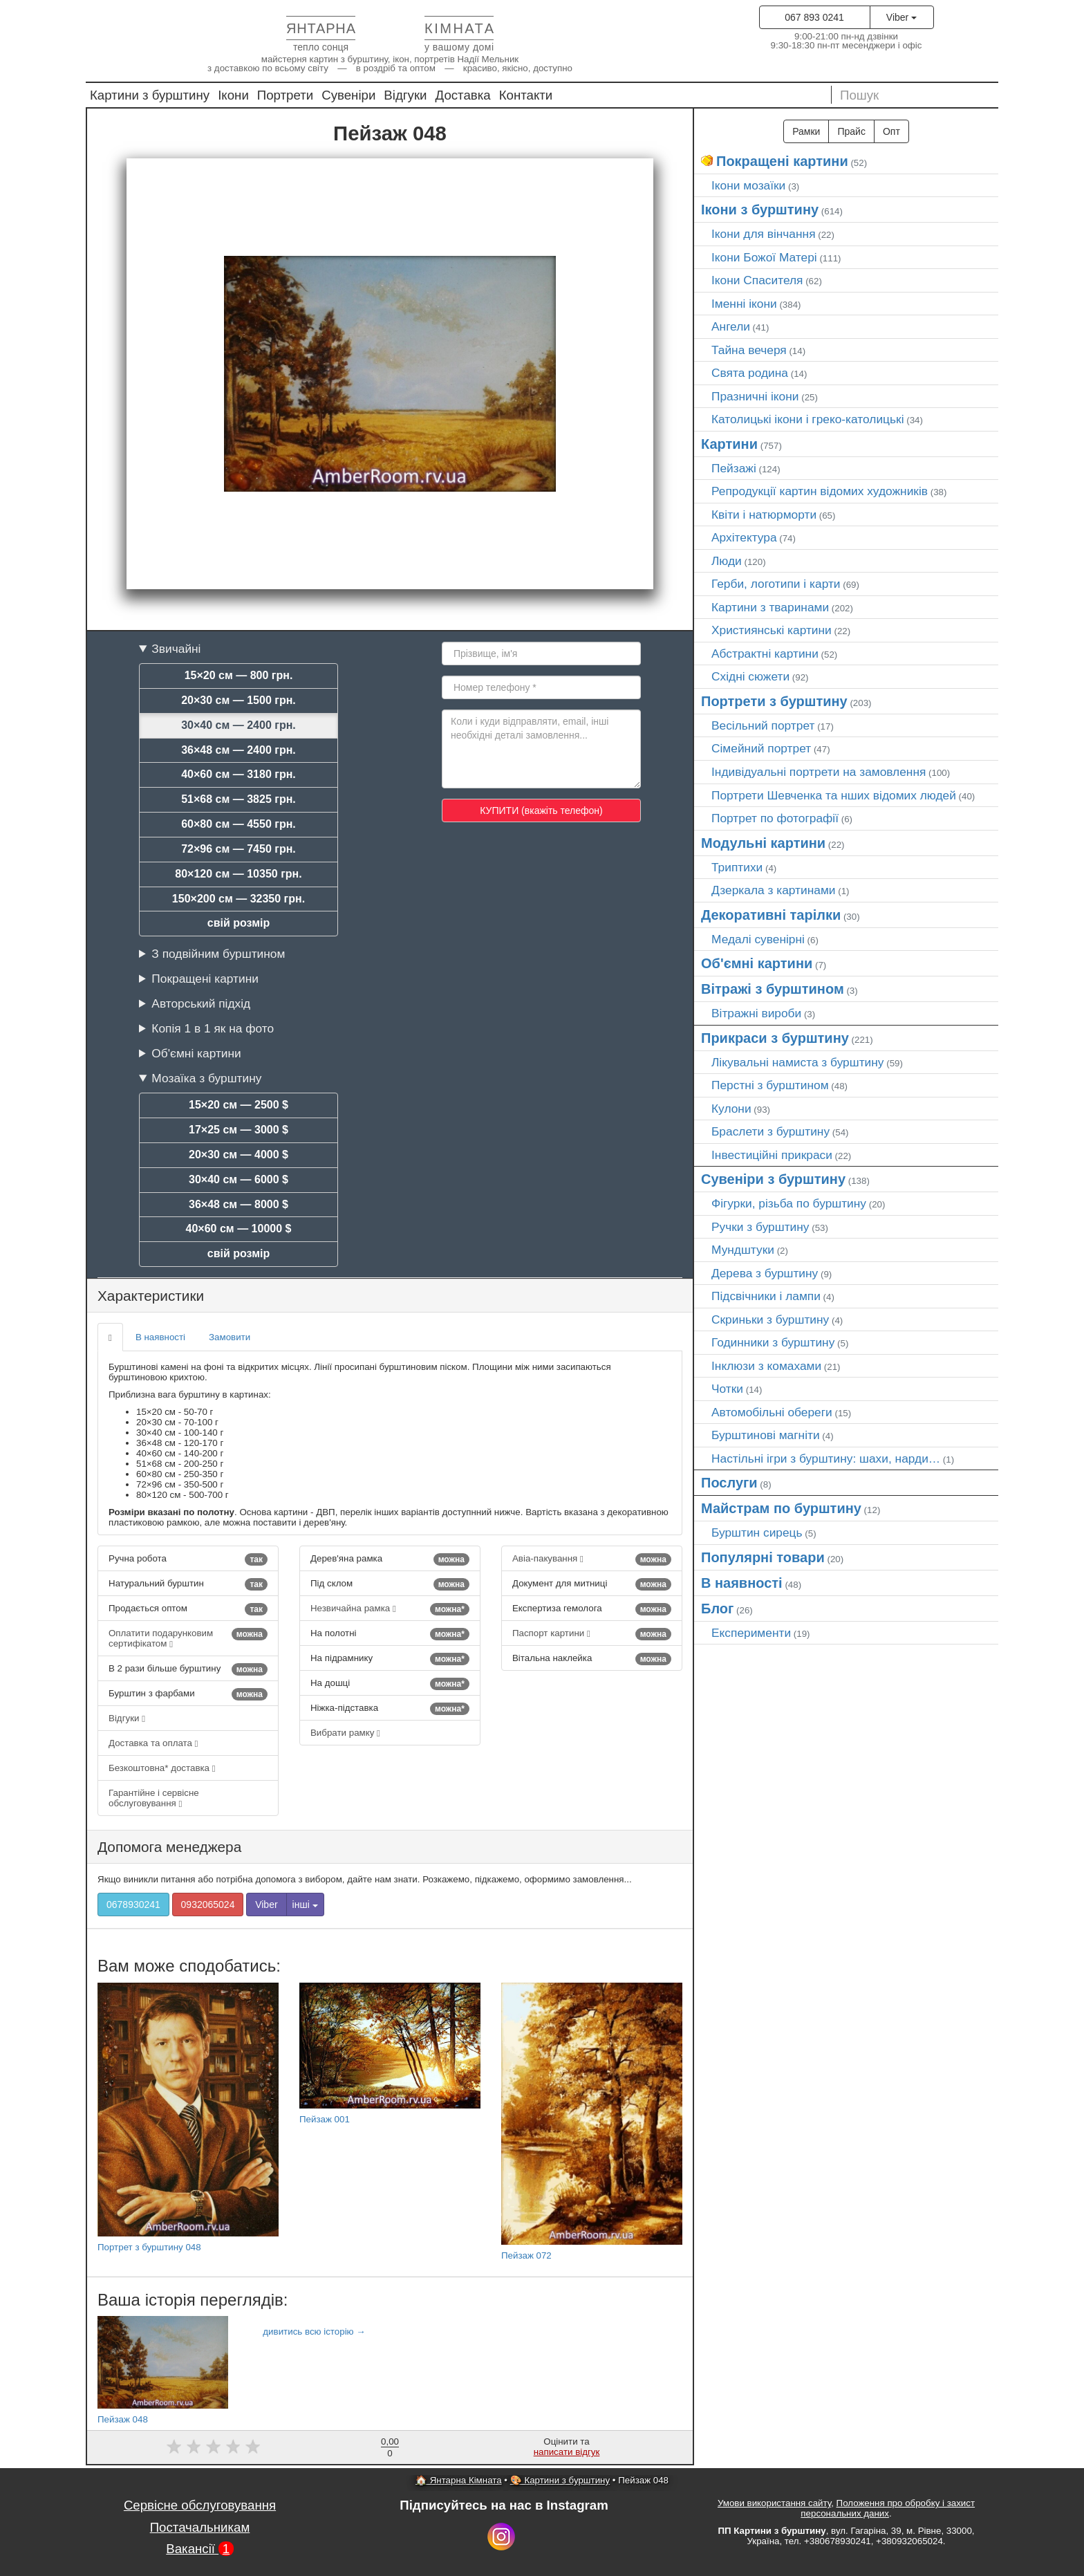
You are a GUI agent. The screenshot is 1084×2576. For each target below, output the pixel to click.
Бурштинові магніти (765, 1435)
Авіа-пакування (591, 1559)
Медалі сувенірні (758, 939)
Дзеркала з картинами (773, 890)
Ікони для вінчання (763, 234)
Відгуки (405, 95)
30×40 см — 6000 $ (238, 1179)
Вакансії (200, 2548)
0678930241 (133, 1904)
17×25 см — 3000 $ (238, 1130)
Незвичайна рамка (389, 1609)
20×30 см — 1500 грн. (238, 700)
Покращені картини (205, 978)
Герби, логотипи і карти (776, 584)
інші (305, 1904)
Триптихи (737, 867)
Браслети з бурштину (770, 1131)
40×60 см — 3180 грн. (238, 774)
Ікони (233, 95)
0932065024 (208, 1904)
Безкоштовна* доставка (162, 1768)
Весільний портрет (762, 725)
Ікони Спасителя (757, 280)
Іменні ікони (744, 304)
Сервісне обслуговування (200, 2505)
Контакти (526, 95)
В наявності (160, 1337)
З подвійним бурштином (218, 954)
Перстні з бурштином (770, 1085)
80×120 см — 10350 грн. (238, 874)
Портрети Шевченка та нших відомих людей (833, 795)
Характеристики (150, 1296)
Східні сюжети (750, 676)
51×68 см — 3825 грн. (238, 799)
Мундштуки (742, 1250)
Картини (729, 444)
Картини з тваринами (770, 607)
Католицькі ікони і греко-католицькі (807, 419)
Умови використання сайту (774, 2503)
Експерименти (751, 1633)
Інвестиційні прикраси (771, 1155)
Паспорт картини (591, 1634)
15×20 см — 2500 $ (238, 1105)
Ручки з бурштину (760, 1227)
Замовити (229, 1337)
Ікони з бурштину (760, 209)
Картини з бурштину (149, 95)
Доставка (463, 95)
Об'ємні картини (196, 1053)
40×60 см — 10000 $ (239, 1228)
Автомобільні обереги (771, 1412)
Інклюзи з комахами (766, 1366)
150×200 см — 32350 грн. (238, 899)
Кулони (731, 1108)
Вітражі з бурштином (772, 989)
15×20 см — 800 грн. (239, 675)
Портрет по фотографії (775, 818)
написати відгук (567, 2452)
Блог (717, 1608)
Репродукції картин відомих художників (819, 491)
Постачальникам (200, 2527)
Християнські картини (771, 630)
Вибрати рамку (345, 1732)
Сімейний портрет (761, 748)
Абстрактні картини (765, 653)
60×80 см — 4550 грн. (238, 824)
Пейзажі (733, 468)
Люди (726, 561)
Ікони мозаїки (748, 185)
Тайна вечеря (749, 350)
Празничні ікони (755, 396)
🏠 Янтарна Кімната (458, 2480)
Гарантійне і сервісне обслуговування (154, 1798)
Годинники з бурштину (772, 1342)
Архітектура (744, 537)
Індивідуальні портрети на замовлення (818, 772)
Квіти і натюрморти (763, 514)
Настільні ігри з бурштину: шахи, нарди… (825, 1458)
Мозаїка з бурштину (206, 1078)
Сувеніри (348, 95)
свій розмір (238, 923)
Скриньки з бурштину (770, 1319)
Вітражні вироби (756, 1013)
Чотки (727, 1389)
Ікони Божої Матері (764, 257)
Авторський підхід (200, 1003)
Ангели (730, 326)
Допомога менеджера (169, 1847)
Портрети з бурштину (774, 701)
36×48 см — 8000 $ (238, 1204)
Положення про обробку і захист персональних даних (888, 2508)
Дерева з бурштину (764, 1273)
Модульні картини (763, 843)
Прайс (851, 131)
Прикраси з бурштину (775, 1038)
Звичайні (175, 649)
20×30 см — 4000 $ (238, 1154)
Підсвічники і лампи (766, 1296)
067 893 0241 (814, 17)
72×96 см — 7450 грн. (238, 849)
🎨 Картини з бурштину (560, 2480)
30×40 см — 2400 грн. (238, 725)
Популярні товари (763, 1557)
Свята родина (749, 373)
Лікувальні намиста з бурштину (797, 1062)
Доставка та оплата (153, 1743)
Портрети (285, 95)
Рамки (806, 131)
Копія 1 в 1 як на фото (212, 1028)
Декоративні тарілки (771, 915)
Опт (891, 131)
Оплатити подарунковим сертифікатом (188, 1638)
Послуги (729, 1482)
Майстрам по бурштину (781, 1508)
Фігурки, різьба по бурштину (788, 1203)
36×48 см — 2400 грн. (238, 750)
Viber (901, 17)
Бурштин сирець (757, 1532)
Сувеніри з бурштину (773, 1179)
